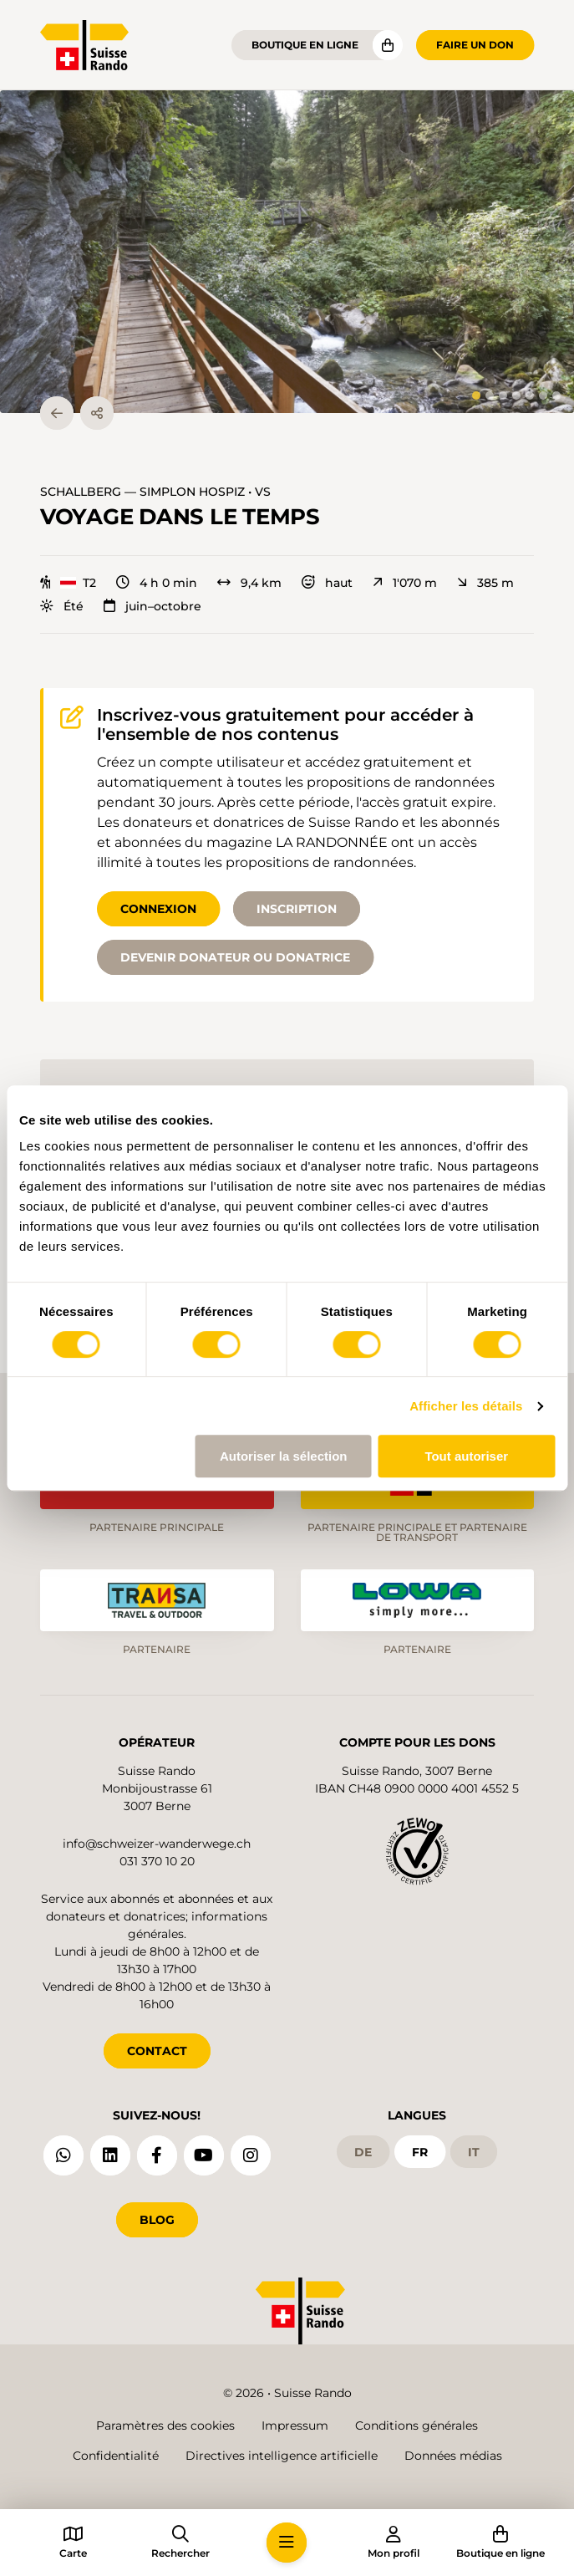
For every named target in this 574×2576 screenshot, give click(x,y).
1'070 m (405, 582)
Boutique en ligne (304, 44)
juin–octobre (152, 606)
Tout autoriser (466, 1456)
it (474, 2152)
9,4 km (249, 582)
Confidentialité (116, 2455)
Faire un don (475, 44)
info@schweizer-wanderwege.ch (157, 1843)
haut (327, 582)
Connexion (158, 908)
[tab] (476, 395)
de (363, 2152)
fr (420, 2152)
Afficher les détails (465, 1406)
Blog (157, 2219)
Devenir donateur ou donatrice (235, 957)
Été (62, 606)
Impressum (295, 2425)
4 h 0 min (156, 582)
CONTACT (157, 2050)
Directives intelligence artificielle (281, 2455)
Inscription (297, 908)
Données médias (453, 2455)
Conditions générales (416, 2425)
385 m (485, 582)
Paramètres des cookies (165, 2425)
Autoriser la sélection (284, 1456)
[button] (287, 251)
